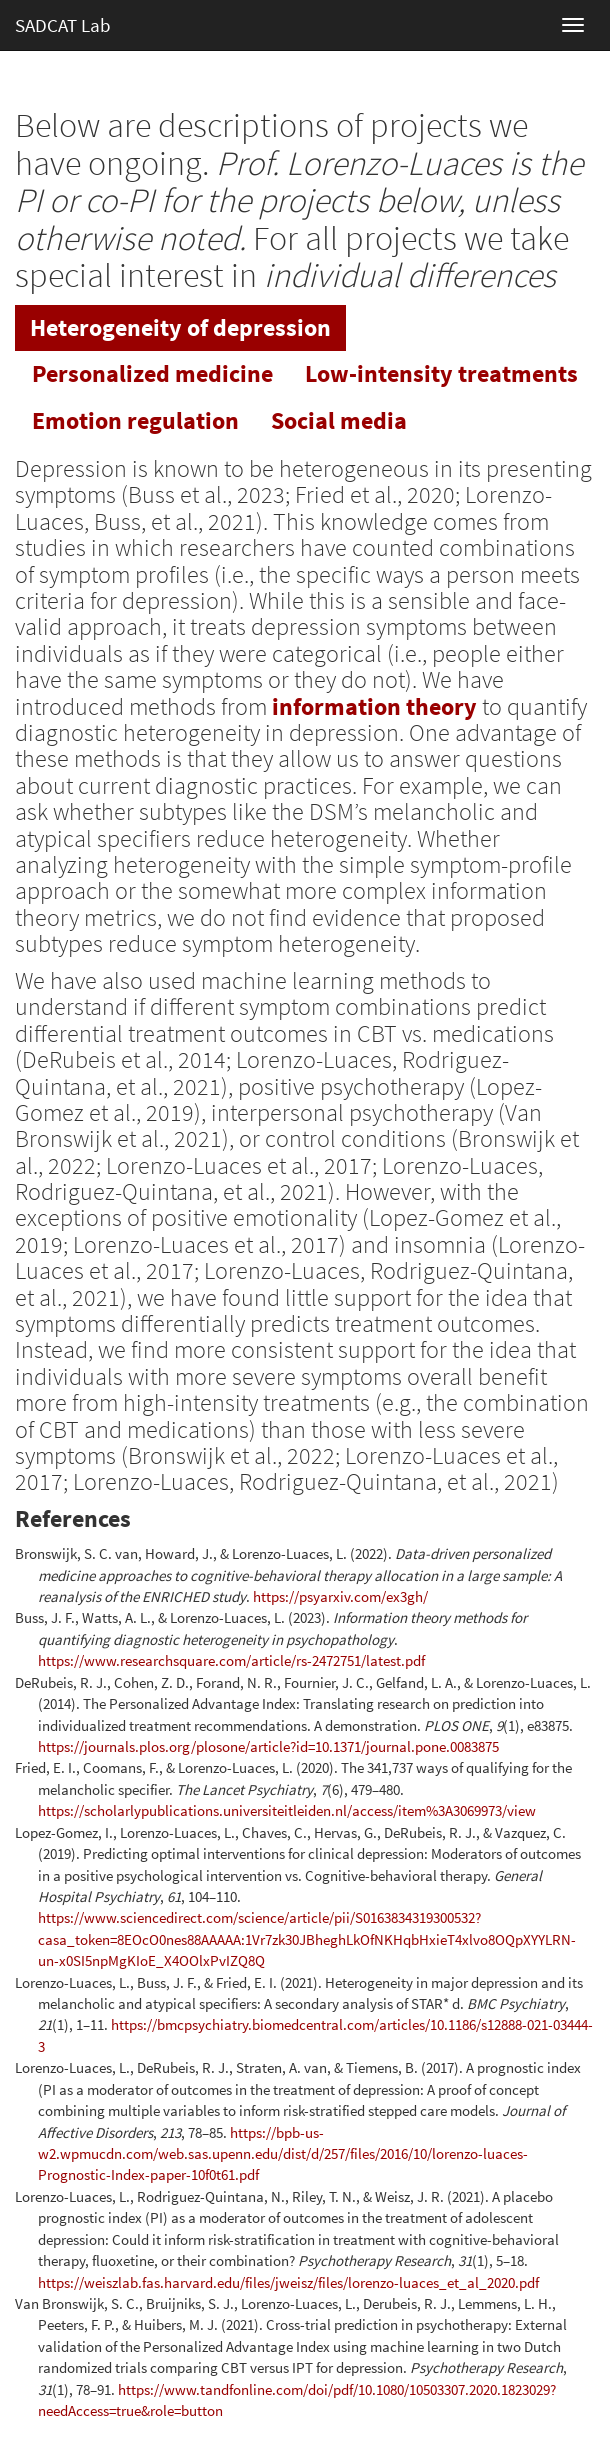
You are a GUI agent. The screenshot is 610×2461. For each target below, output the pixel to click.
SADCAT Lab (63, 25)
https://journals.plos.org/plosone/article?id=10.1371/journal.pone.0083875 (268, 1746)
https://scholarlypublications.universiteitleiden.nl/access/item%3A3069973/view (287, 1810)
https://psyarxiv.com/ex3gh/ (340, 1596)
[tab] (180, 328)
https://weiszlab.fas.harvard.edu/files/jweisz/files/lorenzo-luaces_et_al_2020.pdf (288, 2282)
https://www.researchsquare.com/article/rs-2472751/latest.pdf (231, 1660)
